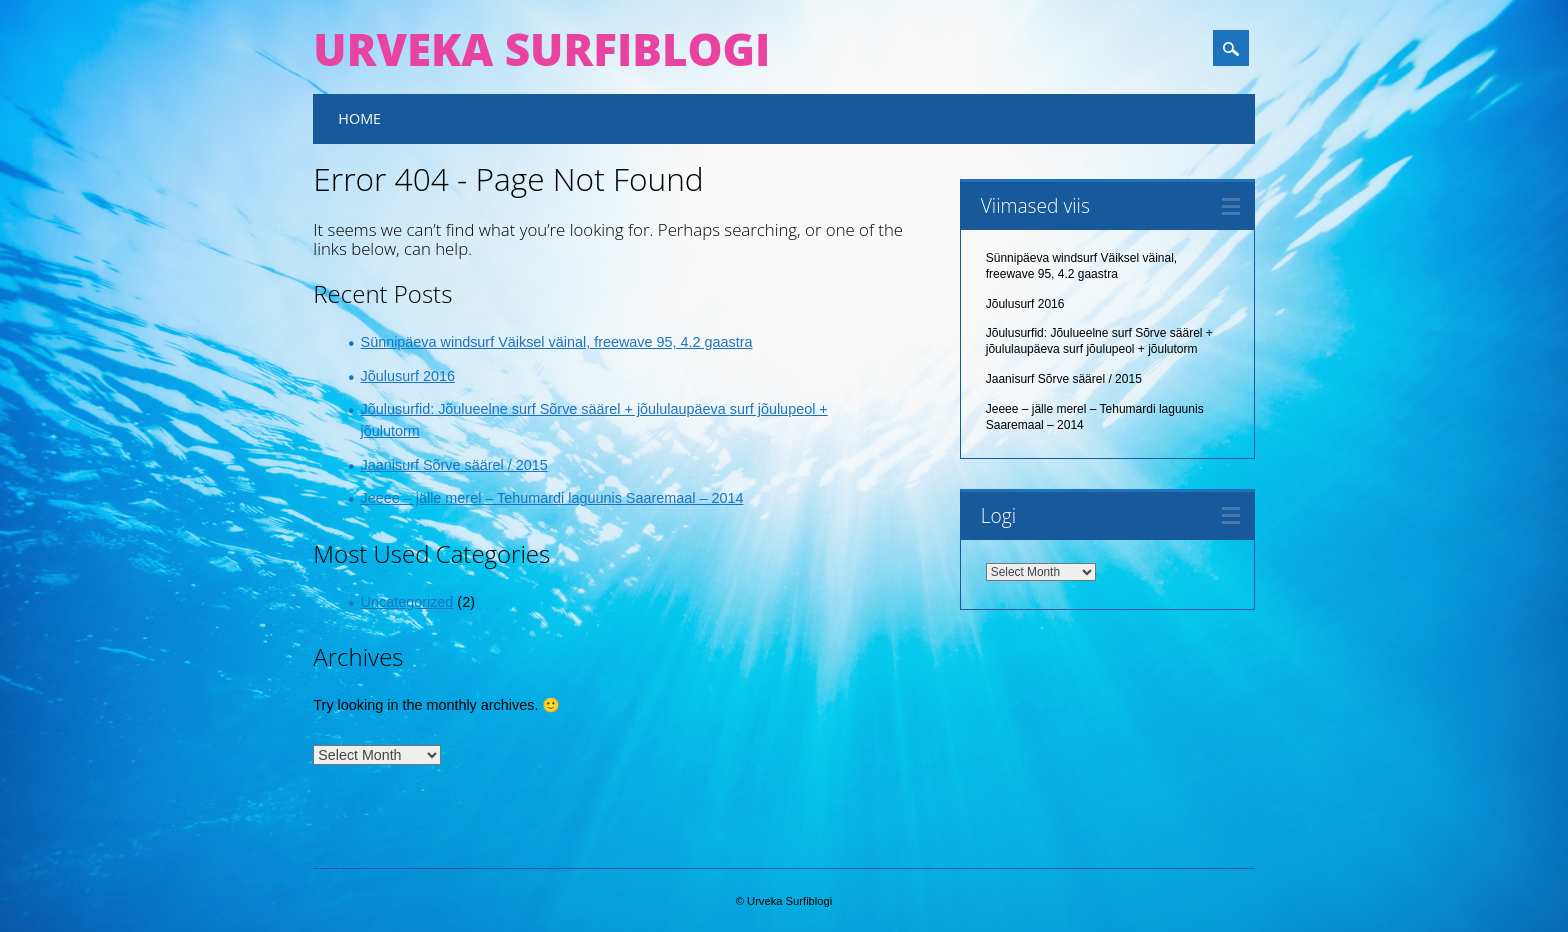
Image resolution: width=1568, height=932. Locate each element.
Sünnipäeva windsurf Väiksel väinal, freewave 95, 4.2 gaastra (557, 342)
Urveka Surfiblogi (541, 49)
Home (359, 118)
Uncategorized (407, 602)
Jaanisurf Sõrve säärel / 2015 (454, 465)
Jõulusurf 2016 (408, 376)
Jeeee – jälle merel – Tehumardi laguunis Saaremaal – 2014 (552, 498)
